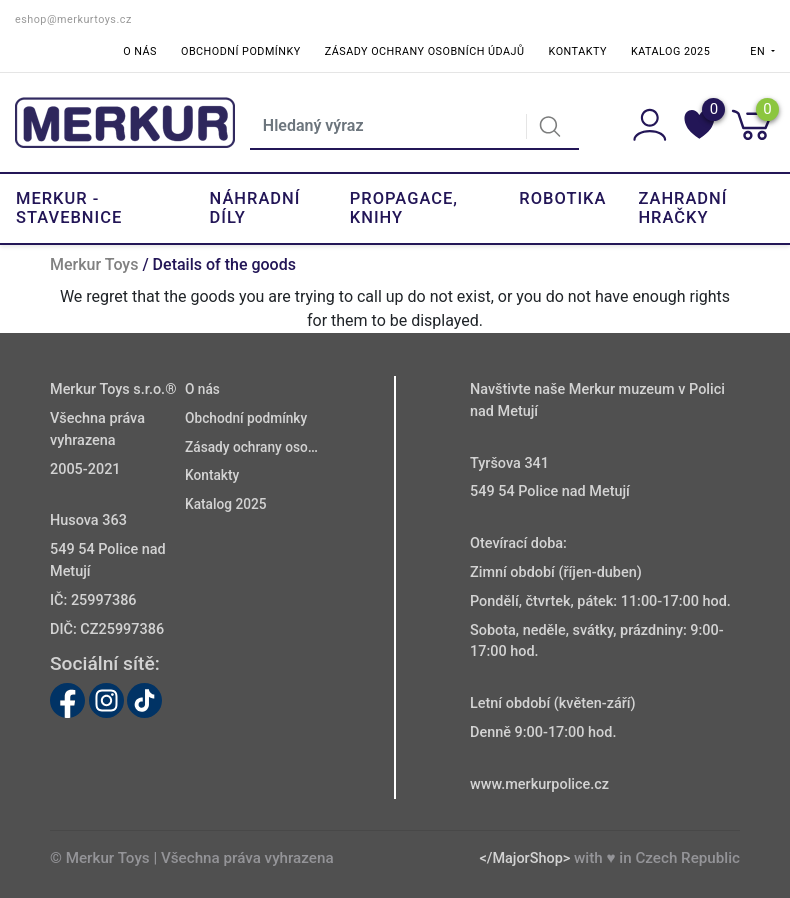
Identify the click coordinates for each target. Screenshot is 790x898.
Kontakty (578, 51)
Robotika (562, 198)
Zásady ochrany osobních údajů (425, 51)
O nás (140, 51)
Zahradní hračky (682, 207)
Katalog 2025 (670, 51)
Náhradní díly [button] (255, 207)
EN (759, 51)
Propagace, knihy (404, 207)
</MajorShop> (524, 858)
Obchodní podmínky (241, 51)
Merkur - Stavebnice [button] (69, 207)
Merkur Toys (94, 264)
